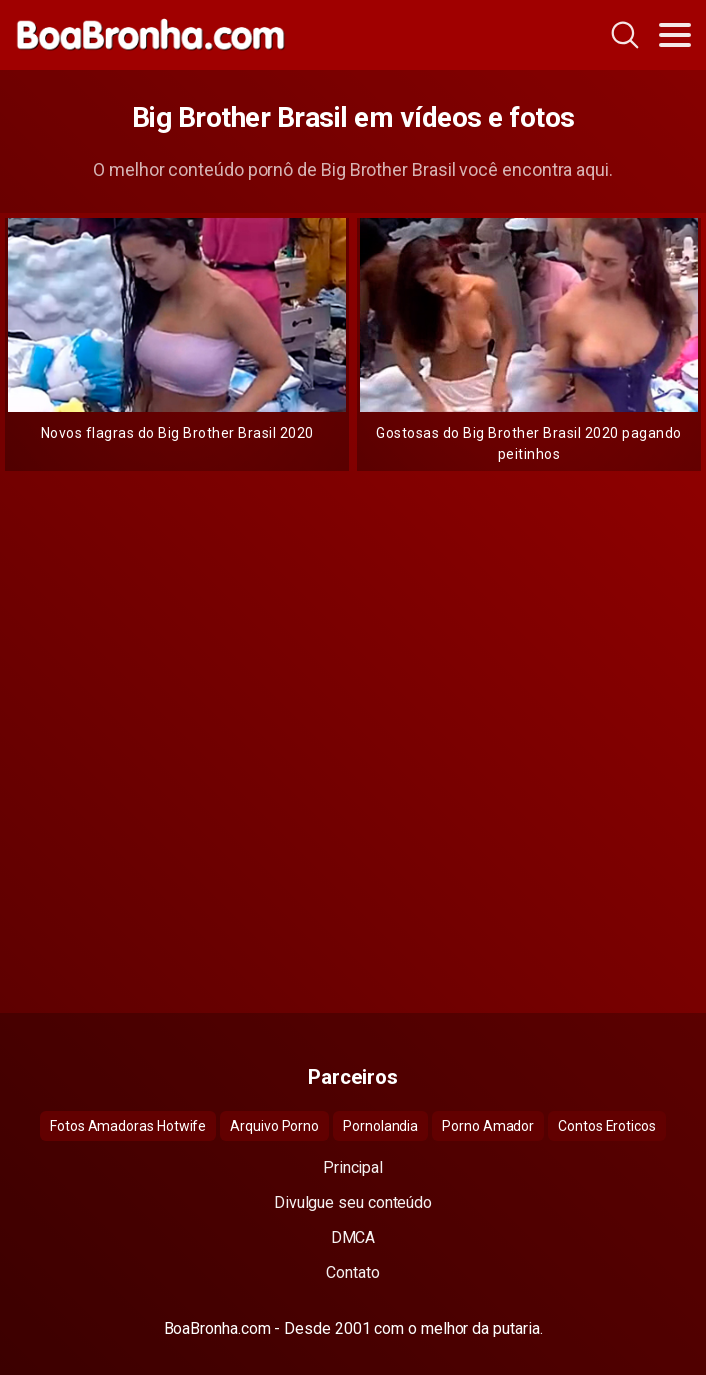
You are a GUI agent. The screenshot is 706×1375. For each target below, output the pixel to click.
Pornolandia (380, 1126)
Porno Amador (488, 1126)
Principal (353, 1167)
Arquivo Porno (274, 1126)
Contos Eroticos (607, 1126)
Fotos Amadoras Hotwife (128, 1126)
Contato (352, 1272)
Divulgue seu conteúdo (353, 1202)
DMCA (353, 1237)
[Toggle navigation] (675, 35)
